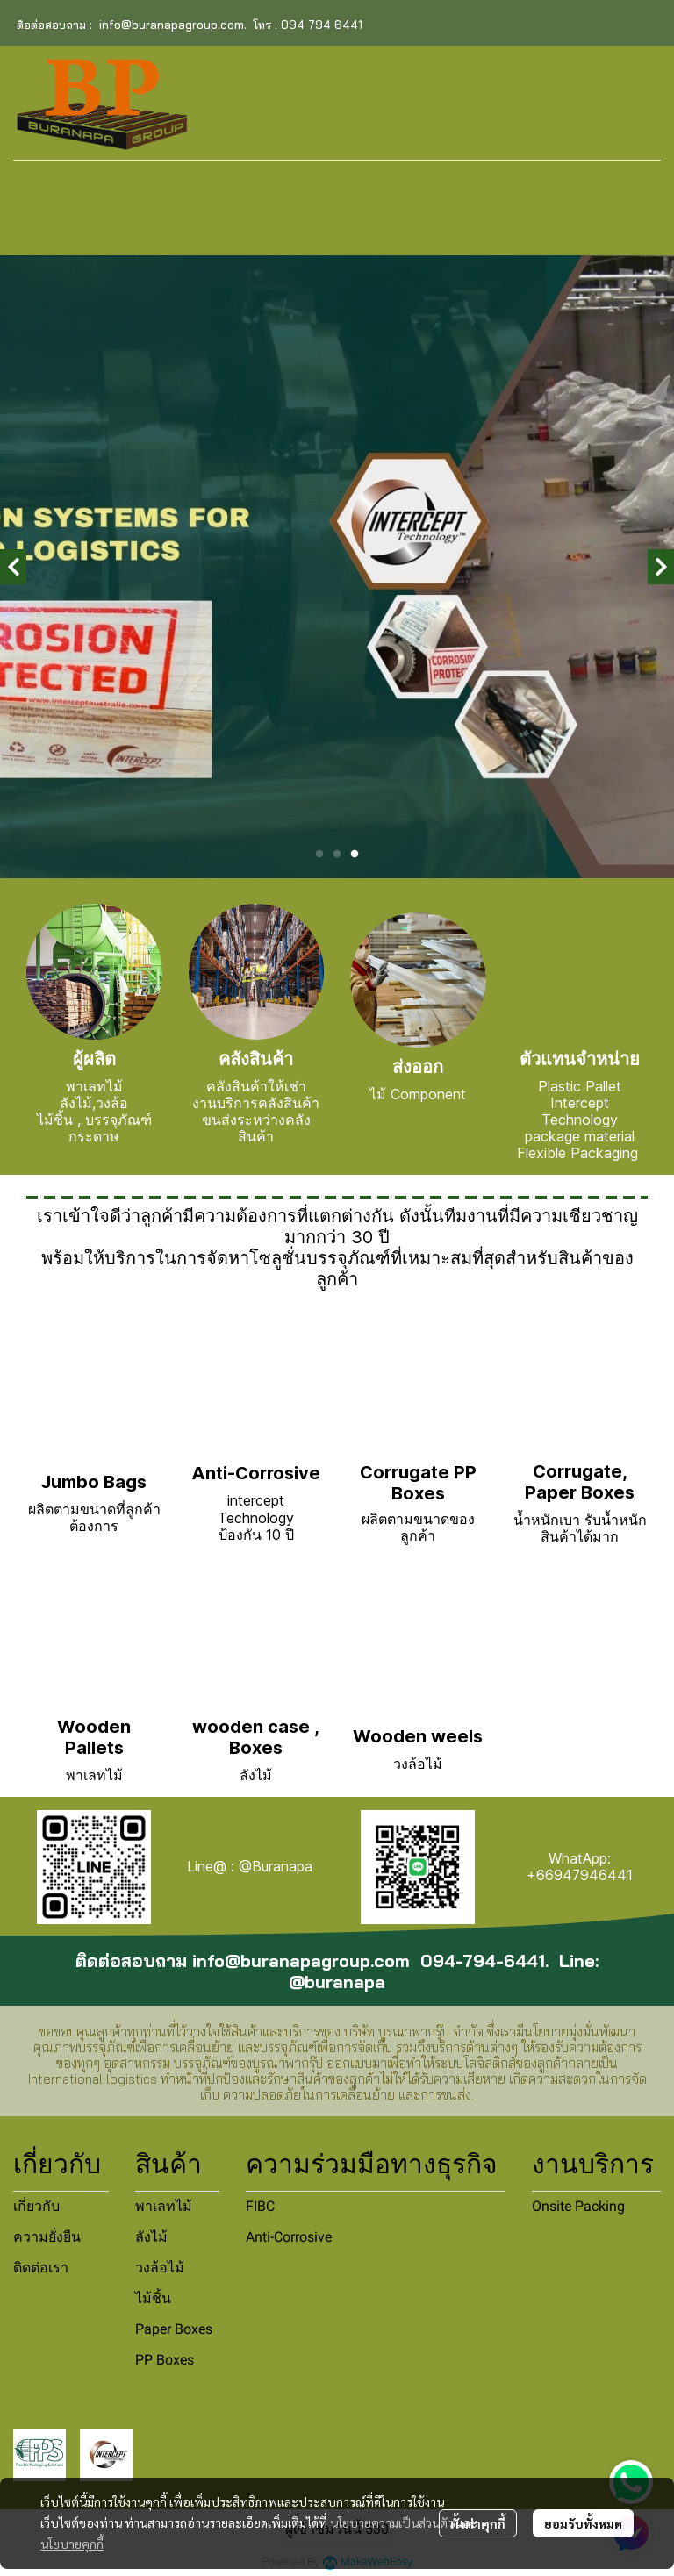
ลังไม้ (151, 2237)
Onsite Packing (578, 2206)
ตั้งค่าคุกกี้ (478, 2523)
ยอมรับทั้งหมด (583, 2523)
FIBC (260, 2206)
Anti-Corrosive (289, 2237)
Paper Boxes (173, 2329)
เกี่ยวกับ (36, 2206)
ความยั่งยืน (47, 2237)
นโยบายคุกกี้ (72, 2543)
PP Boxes (164, 2359)
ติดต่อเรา (40, 2267)
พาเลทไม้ (163, 2206)
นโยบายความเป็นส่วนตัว (392, 2522)
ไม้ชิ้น (153, 2298)
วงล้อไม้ (159, 2267)
